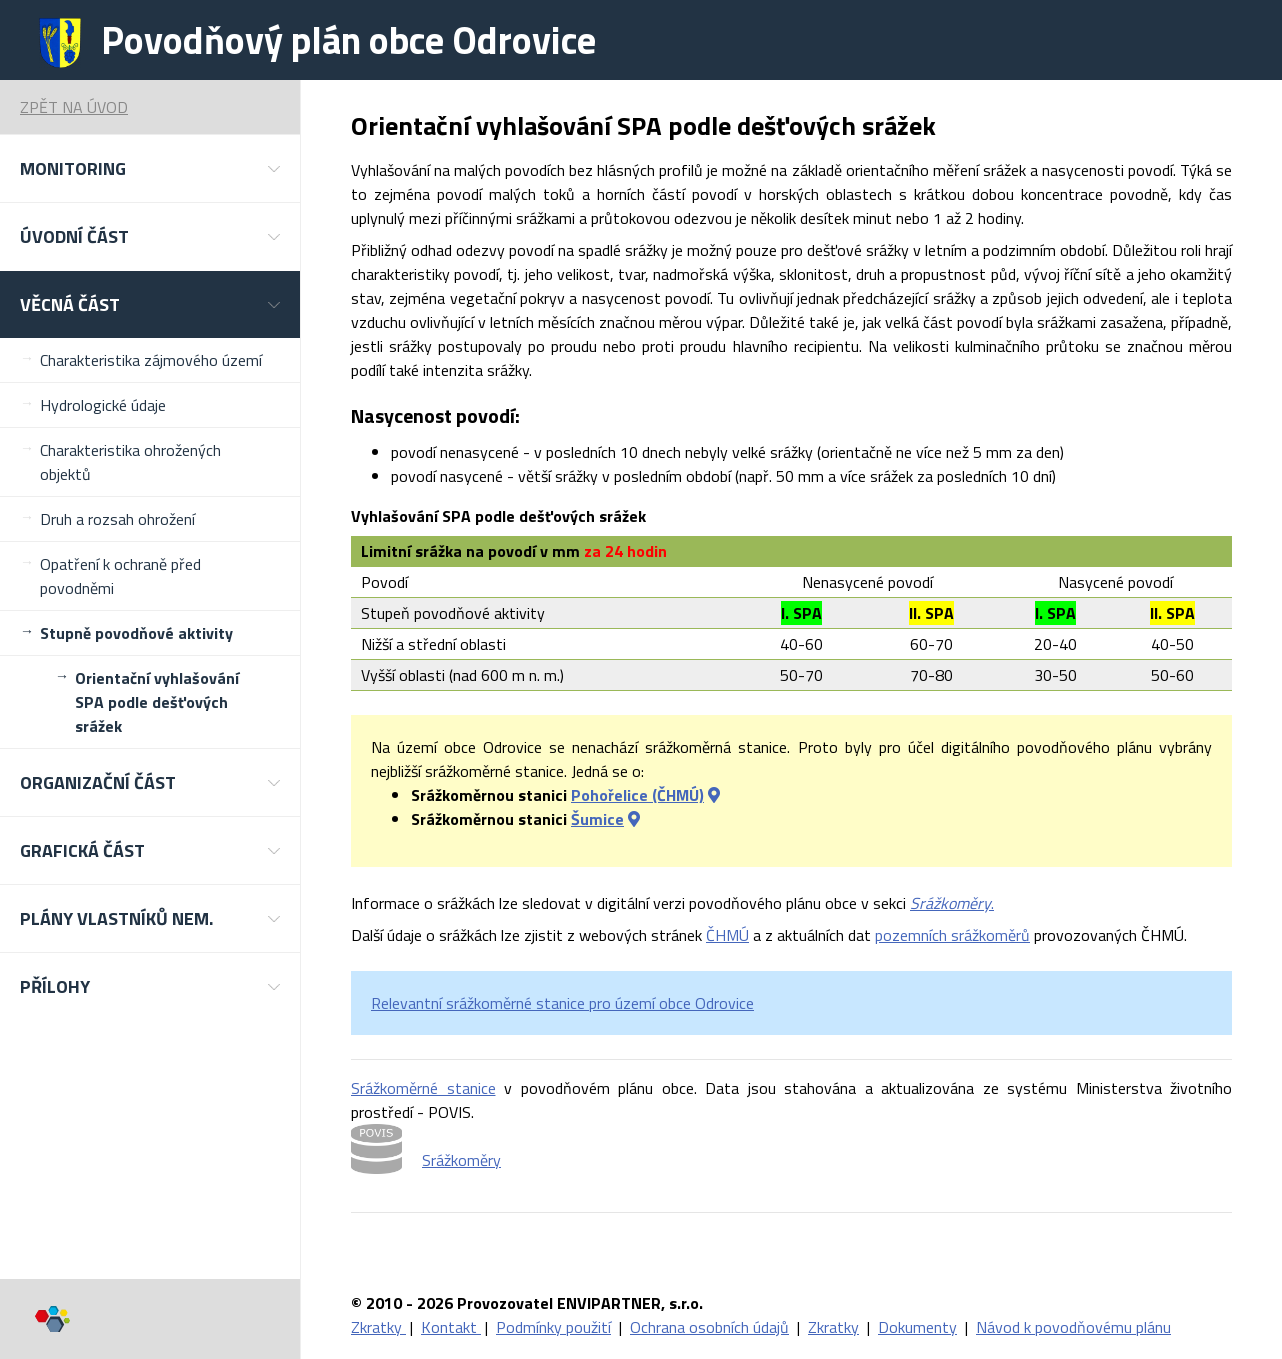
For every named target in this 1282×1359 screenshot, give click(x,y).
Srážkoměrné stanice (423, 1088)
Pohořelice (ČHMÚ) (637, 795)
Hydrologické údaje (103, 405)
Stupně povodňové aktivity (136, 633)
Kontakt (451, 1327)
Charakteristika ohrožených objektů (130, 462)
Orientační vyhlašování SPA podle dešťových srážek (157, 702)
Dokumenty (917, 1327)
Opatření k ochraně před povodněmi (120, 576)
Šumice (597, 819)
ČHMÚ (727, 935)
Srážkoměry (461, 1160)
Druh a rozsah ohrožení (117, 519)
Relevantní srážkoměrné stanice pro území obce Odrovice (562, 1003)
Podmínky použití (553, 1327)
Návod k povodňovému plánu (1073, 1327)
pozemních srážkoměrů (952, 935)
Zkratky (378, 1327)
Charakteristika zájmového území (151, 360)
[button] (150, 168)
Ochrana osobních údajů (709, 1327)
